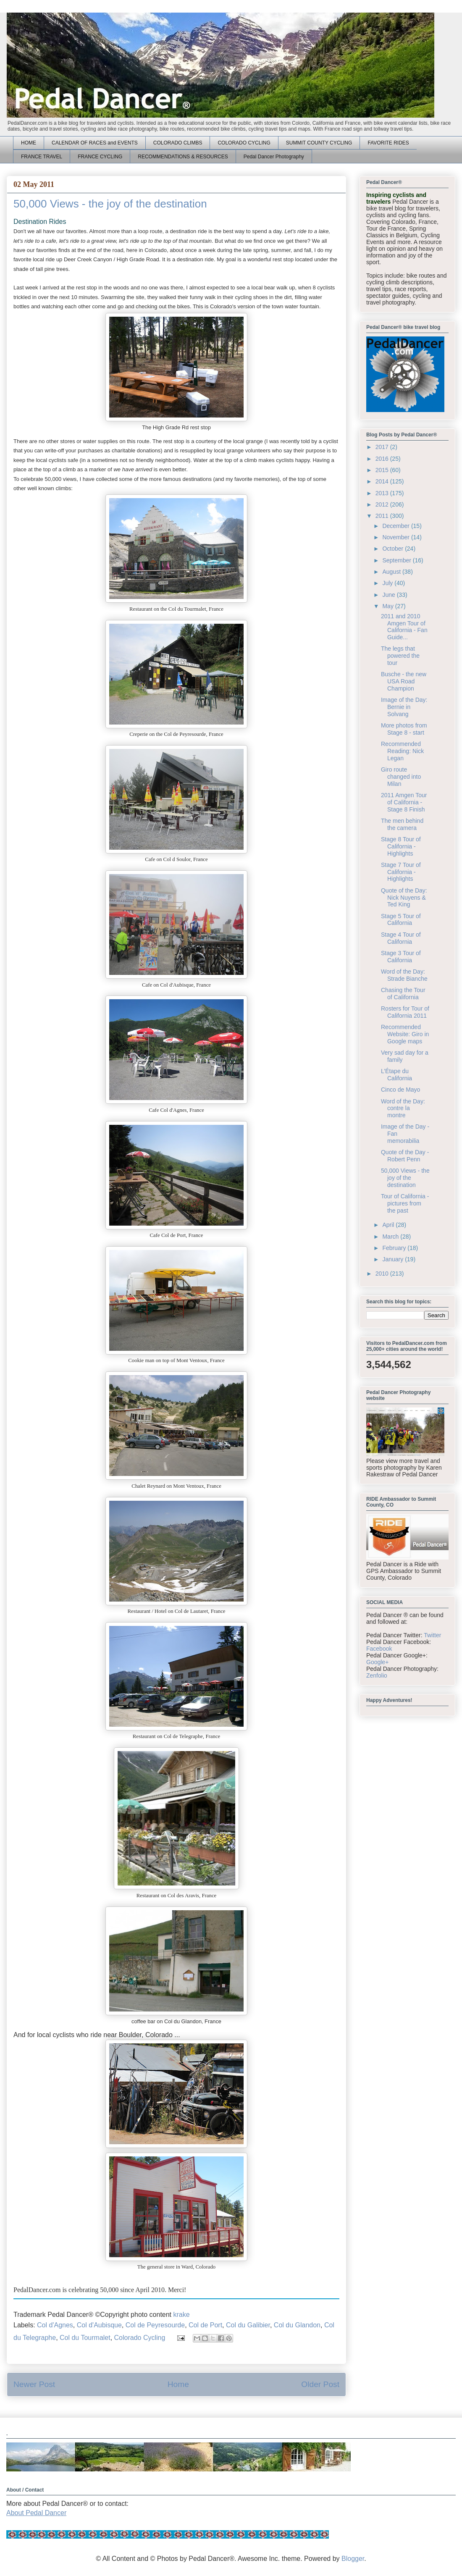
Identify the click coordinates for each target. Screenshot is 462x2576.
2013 (382, 493)
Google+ (377, 1662)
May (388, 606)
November (396, 537)
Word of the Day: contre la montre (403, 1108)
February (394, 1248)
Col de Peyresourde (155, 2325)
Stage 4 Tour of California (401, 938)
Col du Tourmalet (85, 2337)
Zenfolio (376, 1675)
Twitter (432, 1635)
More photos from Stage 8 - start (404, 729)
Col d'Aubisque (99, 2325)
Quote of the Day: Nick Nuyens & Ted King (404, 897)
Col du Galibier (248, 2325)
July (388, 583)
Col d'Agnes (55, 2325)
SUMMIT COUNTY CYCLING (319, 143)
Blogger (352, 2558)
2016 (382, 458)
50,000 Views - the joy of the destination (405, 1177)
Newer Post (34, 2384)
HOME (28, 143)
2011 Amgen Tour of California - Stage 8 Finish (404, 802)
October (393, 548)
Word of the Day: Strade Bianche (404, 975)
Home (178, 2384)
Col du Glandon (297, 2325)
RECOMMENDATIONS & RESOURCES (183, 157)
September (397, 560)
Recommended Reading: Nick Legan (402, 751)
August (392, 571)
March (391, 1236)
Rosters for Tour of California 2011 (405, 1012)
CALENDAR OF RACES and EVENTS (95, 143)
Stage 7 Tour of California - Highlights (401, 871)
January (393, 1259)
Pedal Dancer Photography (274, 157)
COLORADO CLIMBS (177, 143)
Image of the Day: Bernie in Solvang (404, 706)
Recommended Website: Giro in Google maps (405, 1034)
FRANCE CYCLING (100, 157)
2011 (382, 515)
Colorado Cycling (139, 2337)
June (389, 594)
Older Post (320, 2384)
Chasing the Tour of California (403, 993)
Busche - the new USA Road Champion (403, 681)
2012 (382, 504)
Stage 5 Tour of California (401, 920)
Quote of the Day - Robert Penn (405, 1156)
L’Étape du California (396, 1075)
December (396, 526)
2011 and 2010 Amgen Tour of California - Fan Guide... (404, 627)
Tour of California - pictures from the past (405, 1203)
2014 (382, 481)
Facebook (379, 1648)
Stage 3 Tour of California (401, 957)
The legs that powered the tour (400, 655)
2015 (382, 470)
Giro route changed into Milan (401, 776)
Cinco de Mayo (400, 1089)
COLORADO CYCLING (244, 143)
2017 (382, 447)
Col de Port (205, 2325)
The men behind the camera (402, 824)
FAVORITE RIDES (388, 143)
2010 (382, 1273)
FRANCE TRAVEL (41, 157)
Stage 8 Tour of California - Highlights (401, 846)
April (389, 1224)
